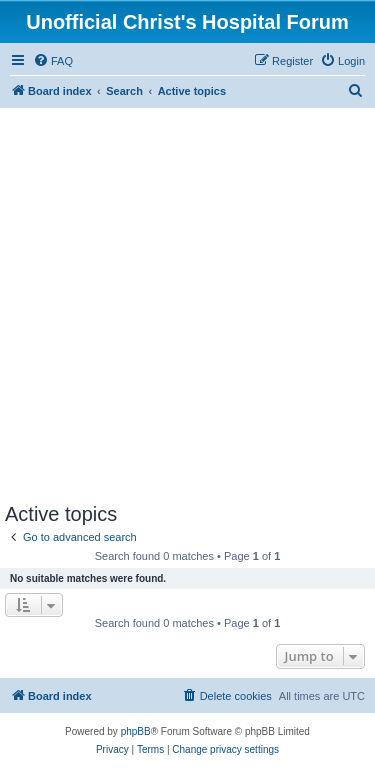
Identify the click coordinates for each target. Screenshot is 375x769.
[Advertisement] (187, 305)
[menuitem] (53, 61)
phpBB (136, 731)
